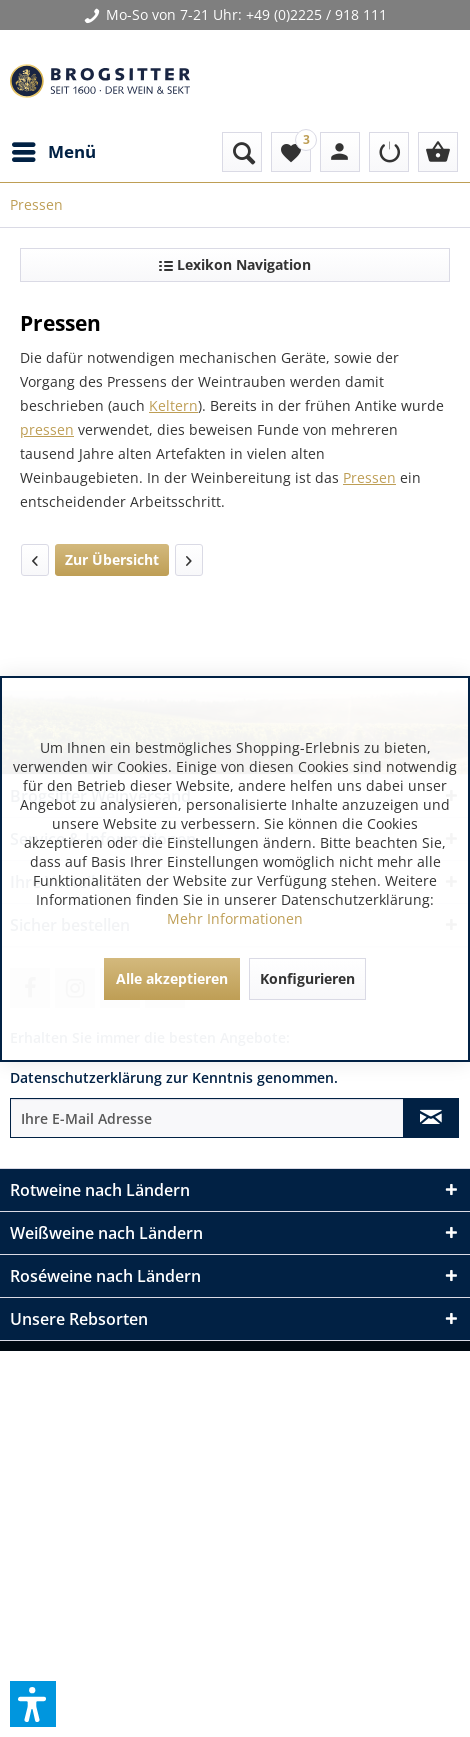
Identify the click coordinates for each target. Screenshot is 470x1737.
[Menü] (53, 152)
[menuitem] (53, 152)
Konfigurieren (307, 978)
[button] (33, 1704)
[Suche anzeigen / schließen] (242, 152)
